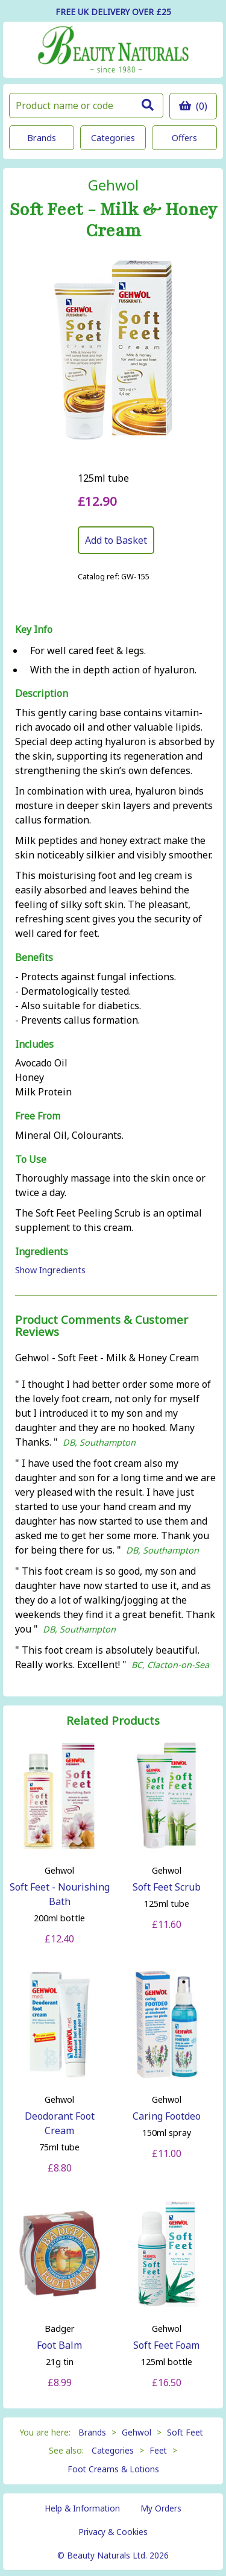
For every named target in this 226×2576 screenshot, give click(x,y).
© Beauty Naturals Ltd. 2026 (113, 2555)
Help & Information (82, 2508)
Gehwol (113, 185)
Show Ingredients (50, 1270)
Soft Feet (185, 2432)
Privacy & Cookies (113, 2531)
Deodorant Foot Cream (60, 2123)
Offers (184, 137)
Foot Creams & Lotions (113, 2469)
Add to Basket (116, 540)
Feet (158, 2450)
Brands (41, 137)
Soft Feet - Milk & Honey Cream (113, 221)
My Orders (160, 2508)
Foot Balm (59, 2345)
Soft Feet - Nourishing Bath (60, 1894)
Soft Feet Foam (166, 2345)
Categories (113, 137)
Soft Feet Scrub (167, 1887)
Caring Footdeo (167, 2116)
